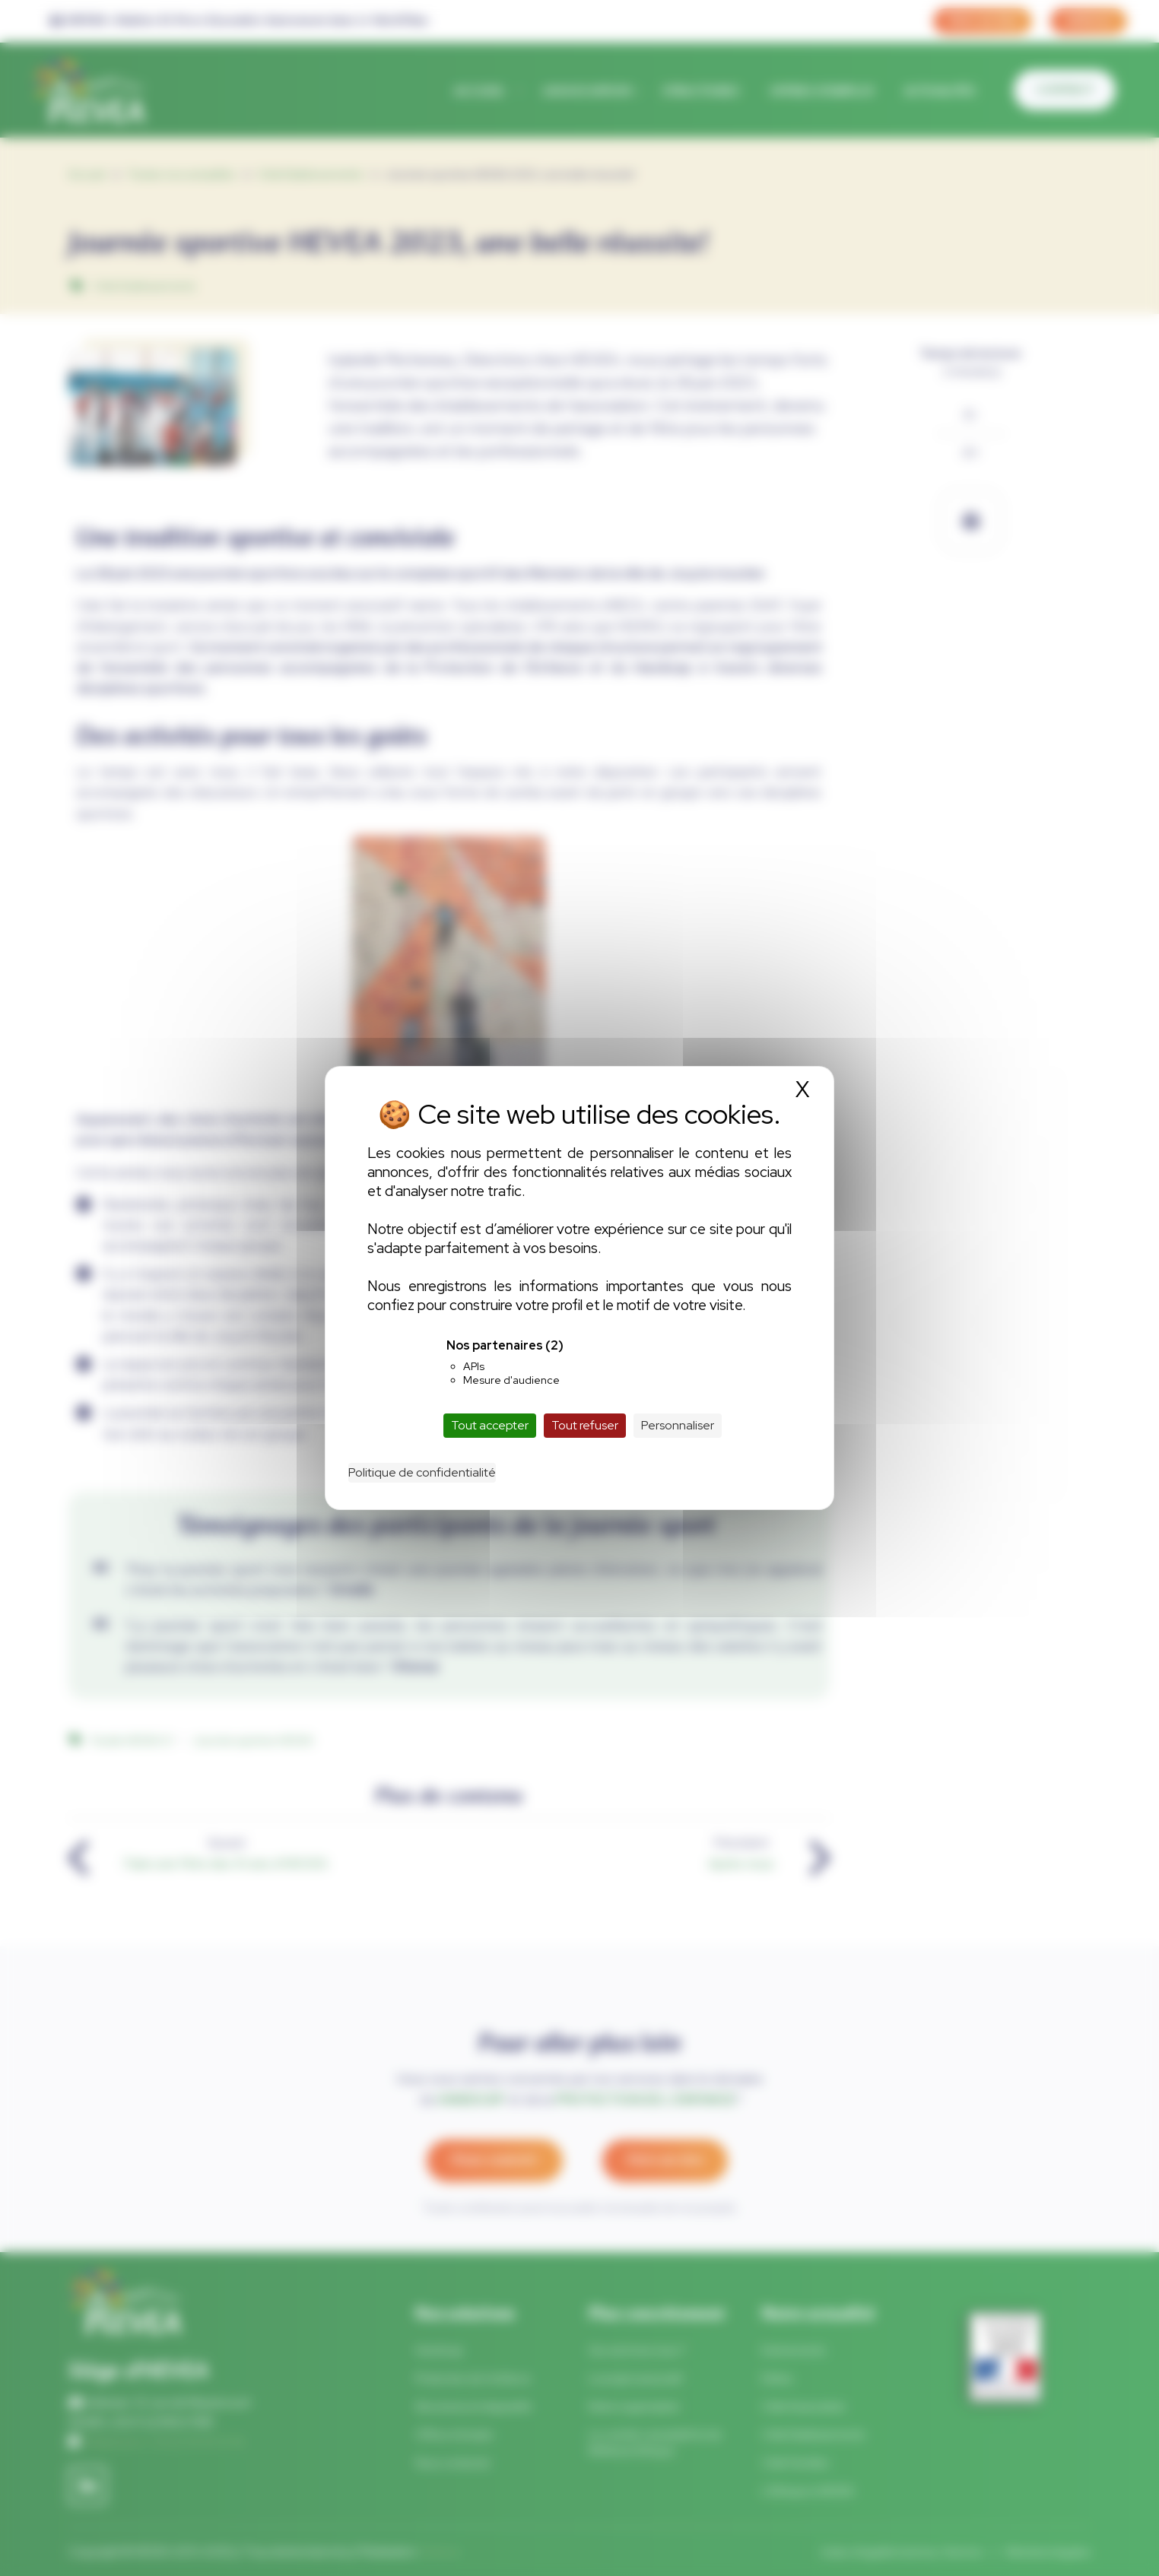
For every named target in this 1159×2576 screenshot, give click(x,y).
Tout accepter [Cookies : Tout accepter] (490, 1425)
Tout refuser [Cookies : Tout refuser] (584, 1425)
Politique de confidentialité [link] (422, 1472)
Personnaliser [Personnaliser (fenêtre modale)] (677, 1425)
